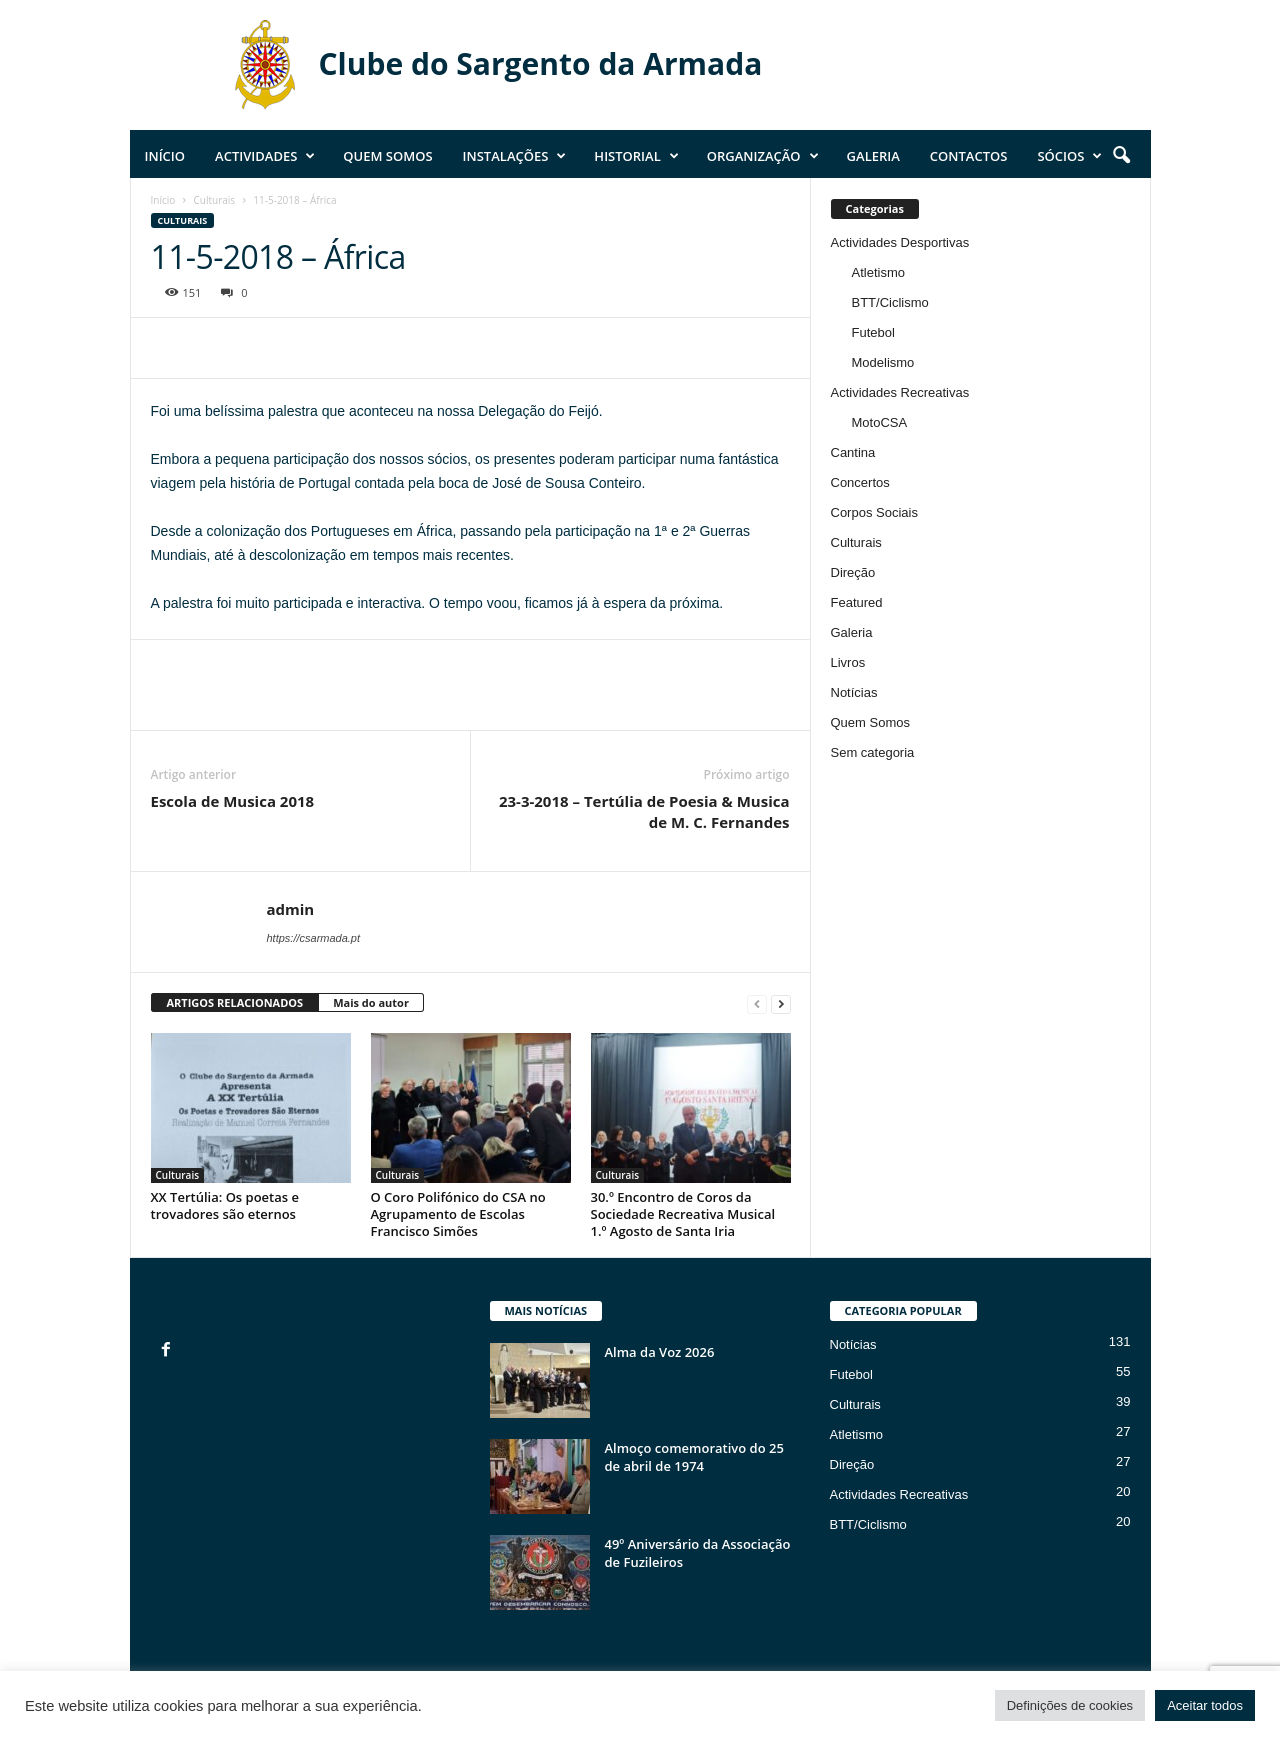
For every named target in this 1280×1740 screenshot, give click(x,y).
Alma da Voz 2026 (660, 1352)
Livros (848, 662)
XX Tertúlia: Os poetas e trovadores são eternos (225, 1205)
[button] (1121, 156)
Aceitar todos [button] (1205, 1705)
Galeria (873, 156)
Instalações (515, 156)
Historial (636, 156)
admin (291, 909)
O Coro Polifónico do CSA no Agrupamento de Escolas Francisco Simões (458, 1214)
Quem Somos (387, 156)
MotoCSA (880, 422)
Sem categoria (873, 752)
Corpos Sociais (874, 512)
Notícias (854, 692)
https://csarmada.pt (314, 938)
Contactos (969, 156)
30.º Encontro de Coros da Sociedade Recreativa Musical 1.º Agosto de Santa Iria (683, 1214)
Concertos (860, 482)
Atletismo (878, 272)
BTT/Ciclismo (890, 302)
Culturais (215, 200)
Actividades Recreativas (900, 392)
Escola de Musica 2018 (233, 801)
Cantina (853, 452)
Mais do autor (371, 1002)
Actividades (265, 156)
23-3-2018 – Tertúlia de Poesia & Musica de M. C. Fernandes (644, 811)
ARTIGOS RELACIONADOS (235, 1002)
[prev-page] (757, 1003)
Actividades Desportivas (900, 242)
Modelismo (883, 362)
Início (165, 156)
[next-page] (781, 1003)
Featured (857, 602)
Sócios (1069, 156)
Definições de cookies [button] (1070, 1705)
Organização (763, 156)
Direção (853, 572)
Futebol (873, 332)
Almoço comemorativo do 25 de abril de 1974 (694, 1457)
